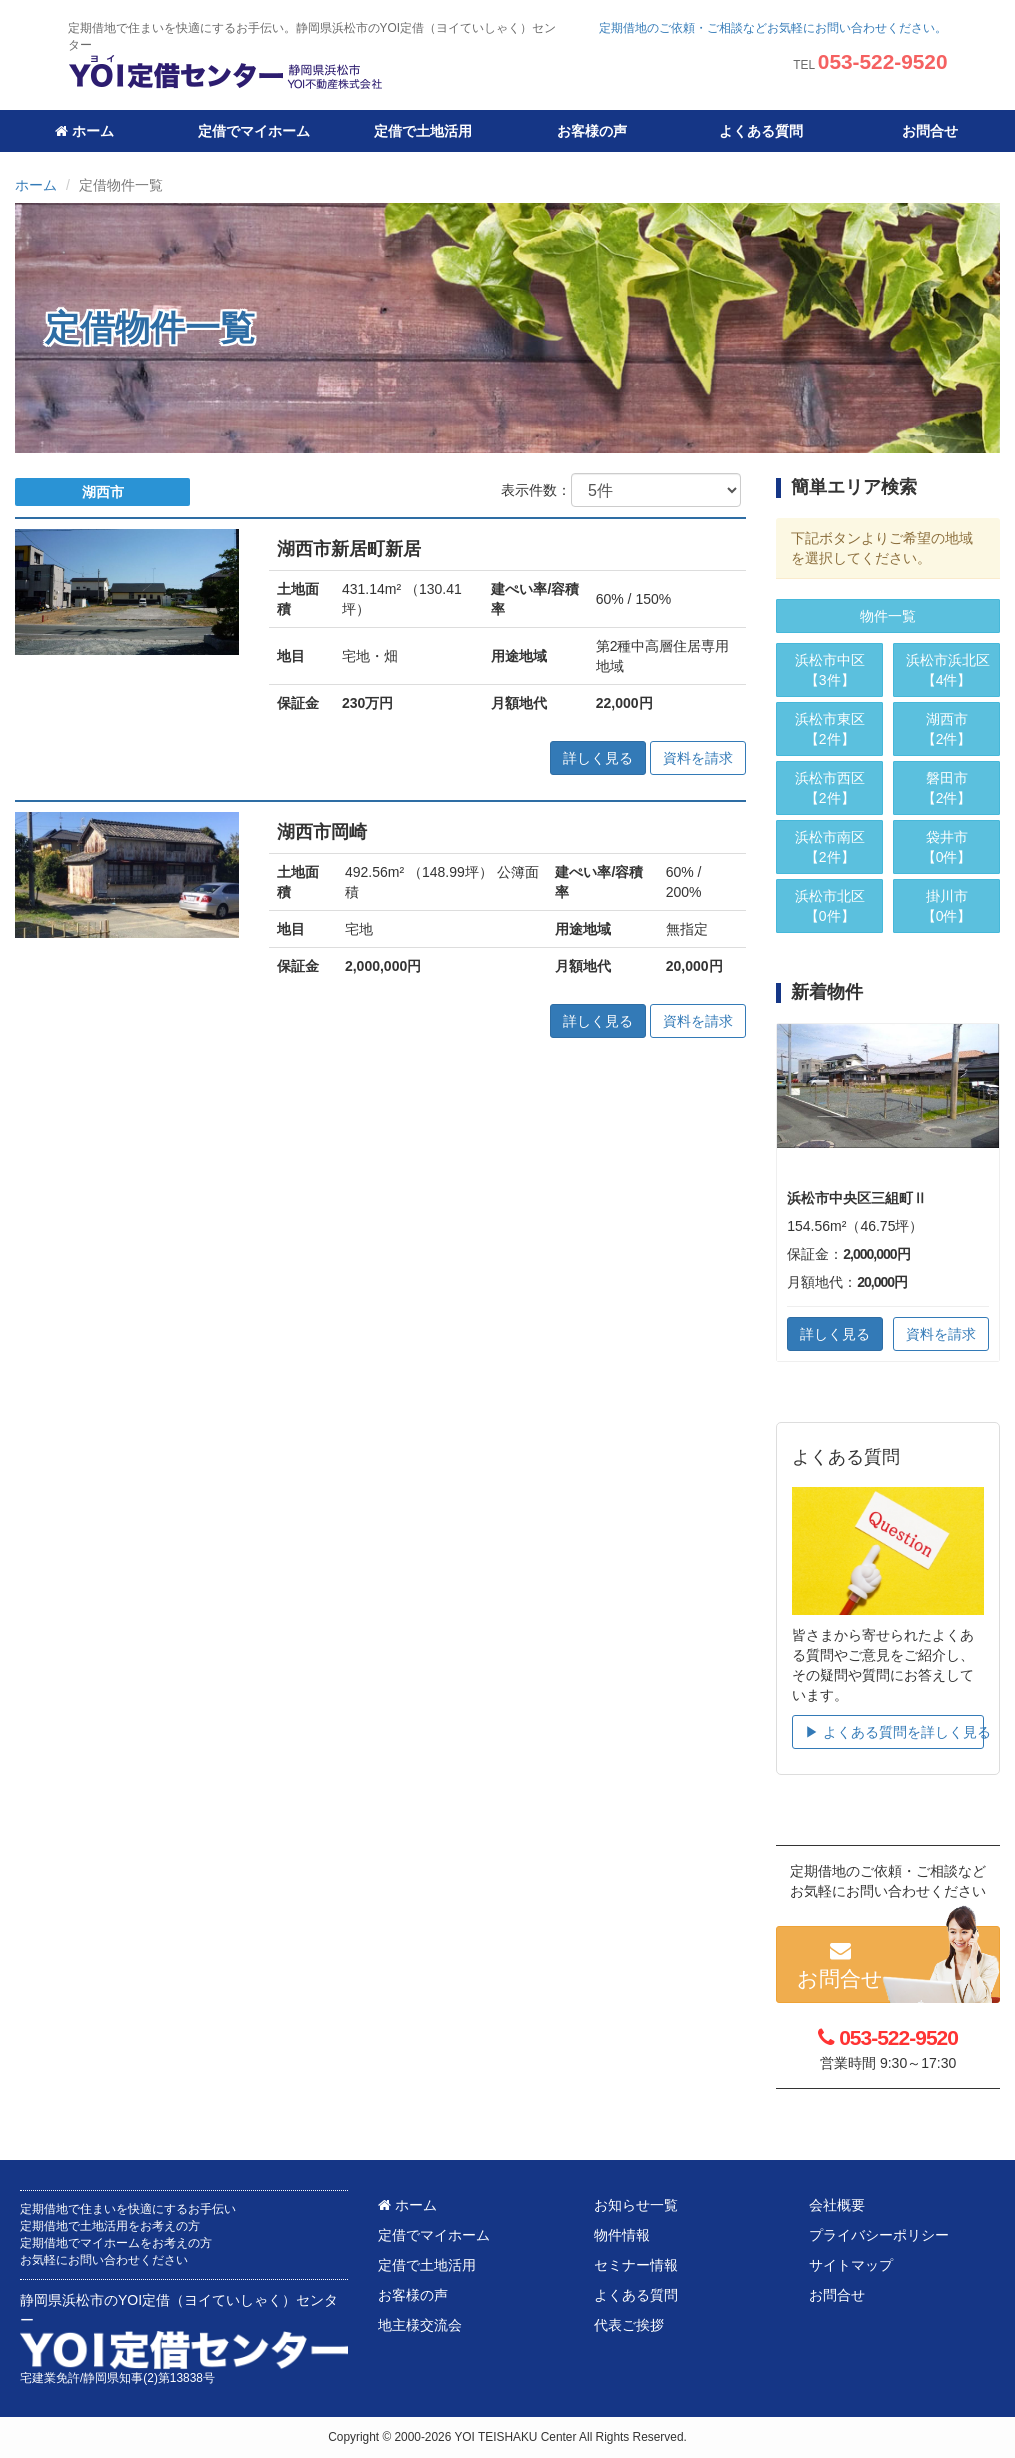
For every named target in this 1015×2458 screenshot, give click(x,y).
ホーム (84, 131)
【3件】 (829, 669)
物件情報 (622, 2235)
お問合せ (930, 131)
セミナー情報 (636, 2265)
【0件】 (829, 905)
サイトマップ (851, 2265)
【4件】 (948, 669)
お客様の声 (592, 131)
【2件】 (829, 728)
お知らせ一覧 (636, 2205)
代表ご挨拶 (629, 2325)
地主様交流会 (420, 2325)
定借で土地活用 (423, 131)
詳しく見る (598, 758)
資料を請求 (698, 758)
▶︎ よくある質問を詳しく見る (894, 1732)
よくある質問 (761, 131)
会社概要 (837, 2205)
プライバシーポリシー (879, 2235)
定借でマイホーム (254, 131)
